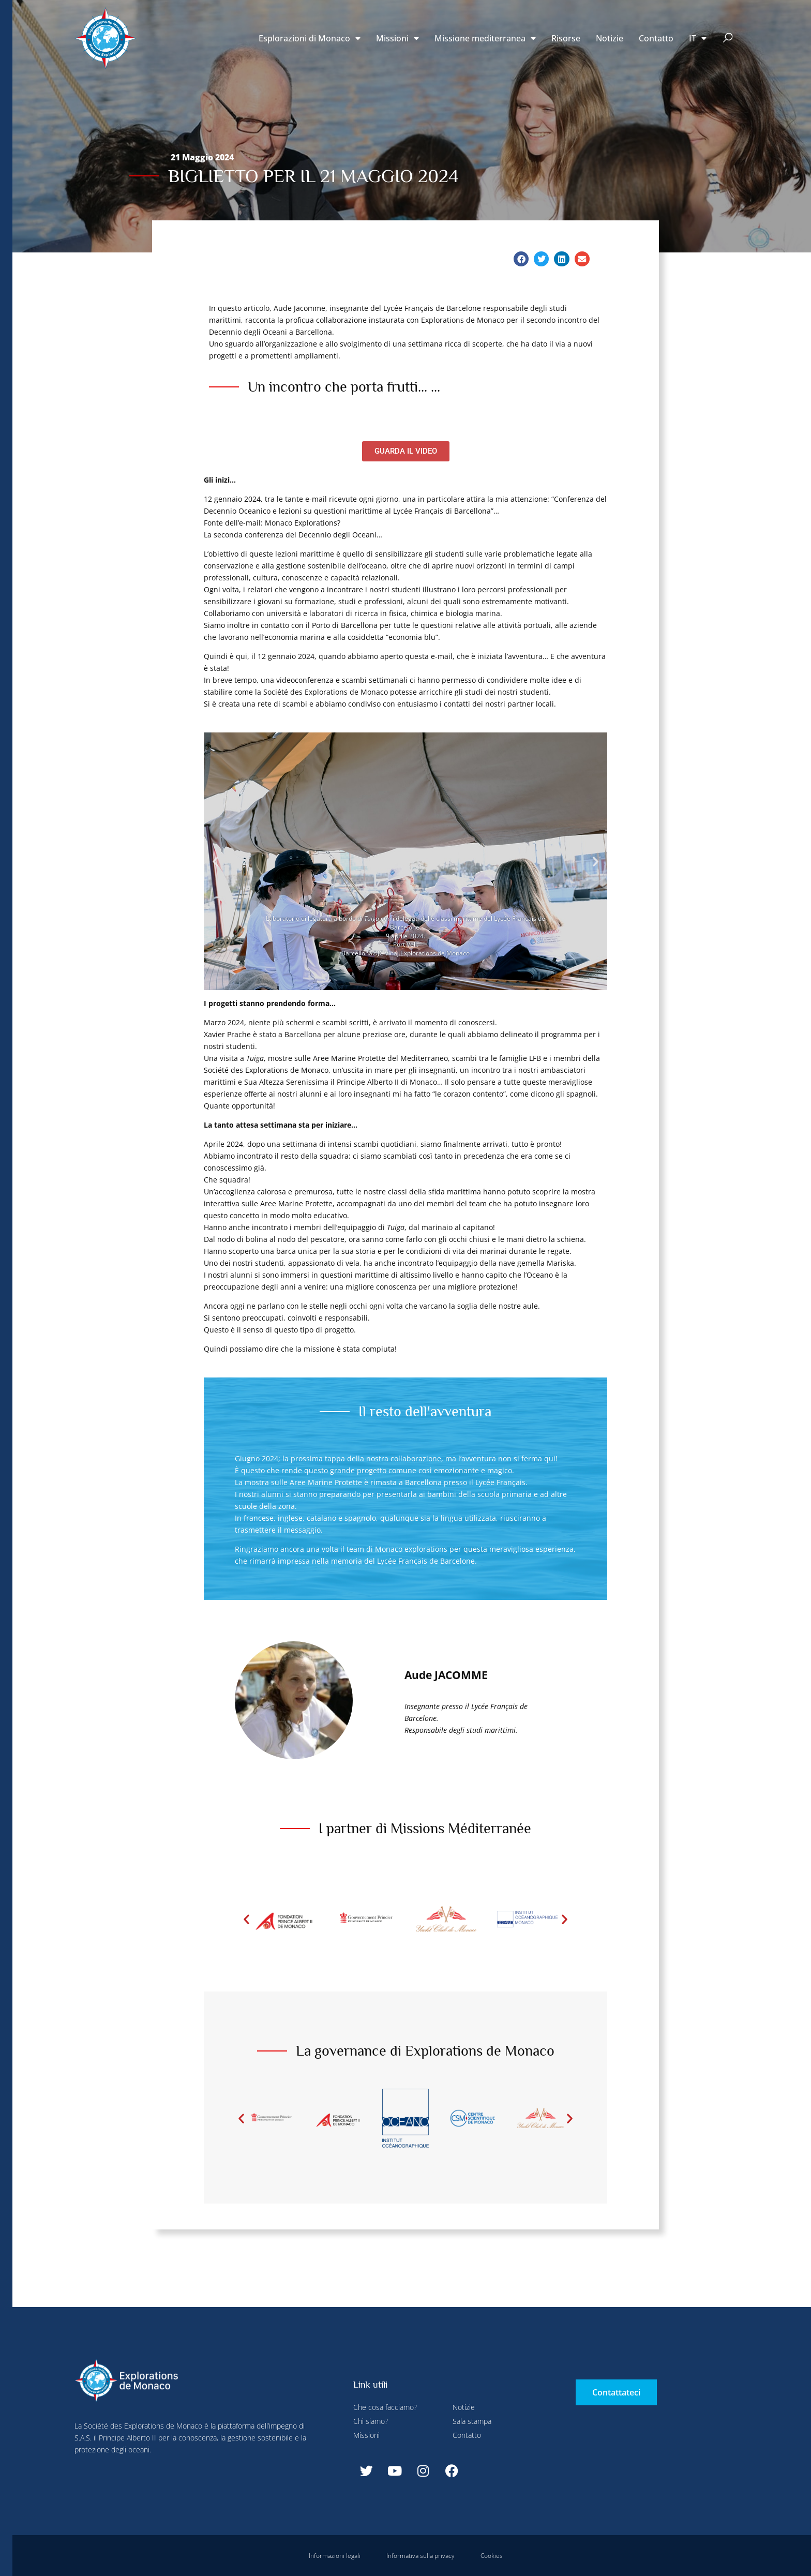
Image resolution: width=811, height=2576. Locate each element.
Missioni (397, 38)
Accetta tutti (201, 243)
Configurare (241, 22)
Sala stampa (472, 2421)
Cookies (491, 2555)
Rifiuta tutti (299, 22)
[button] (728, 38)
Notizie (609, 38)
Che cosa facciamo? (385, 2407)
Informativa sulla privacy (420, 2555)
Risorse (565, 38)
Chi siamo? (370, 2421)
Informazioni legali (335, 2555)
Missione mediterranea (485, 38)
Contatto (656, 38)
